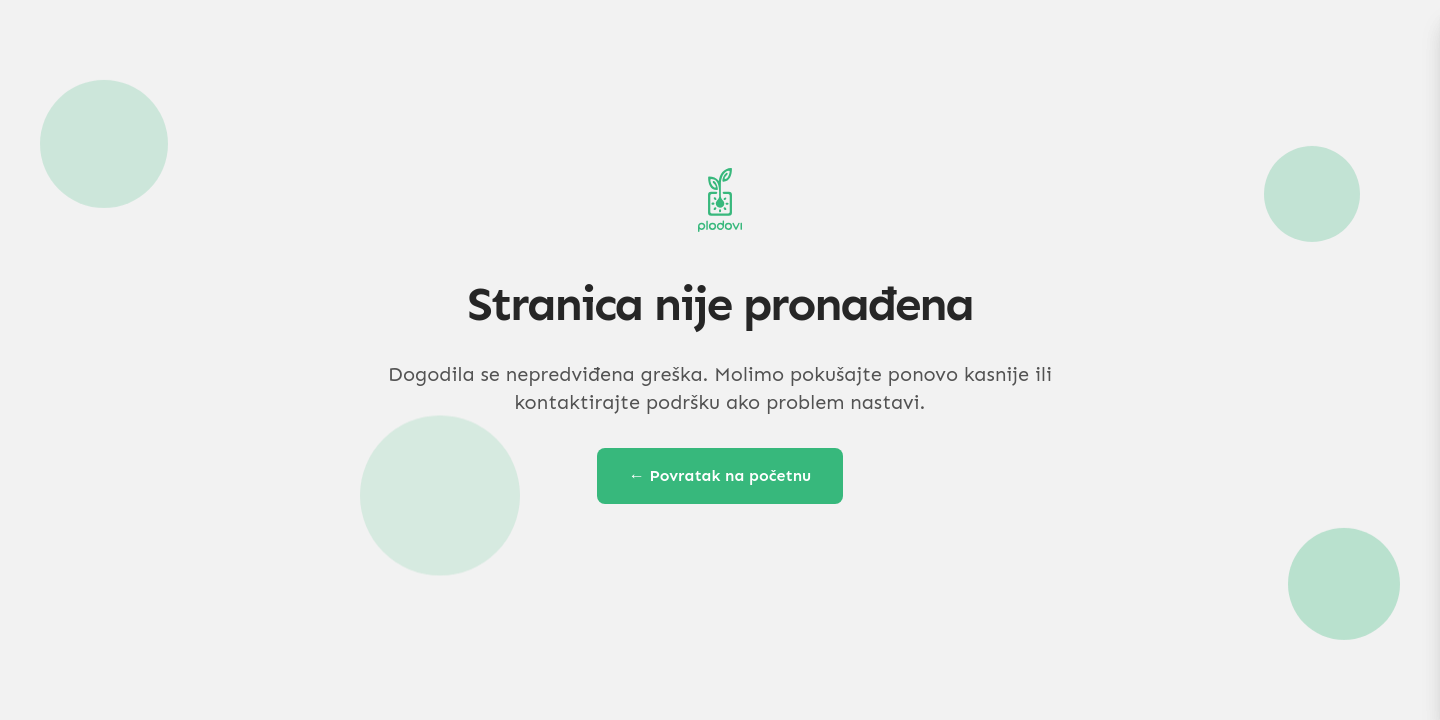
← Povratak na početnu (720, 475)
